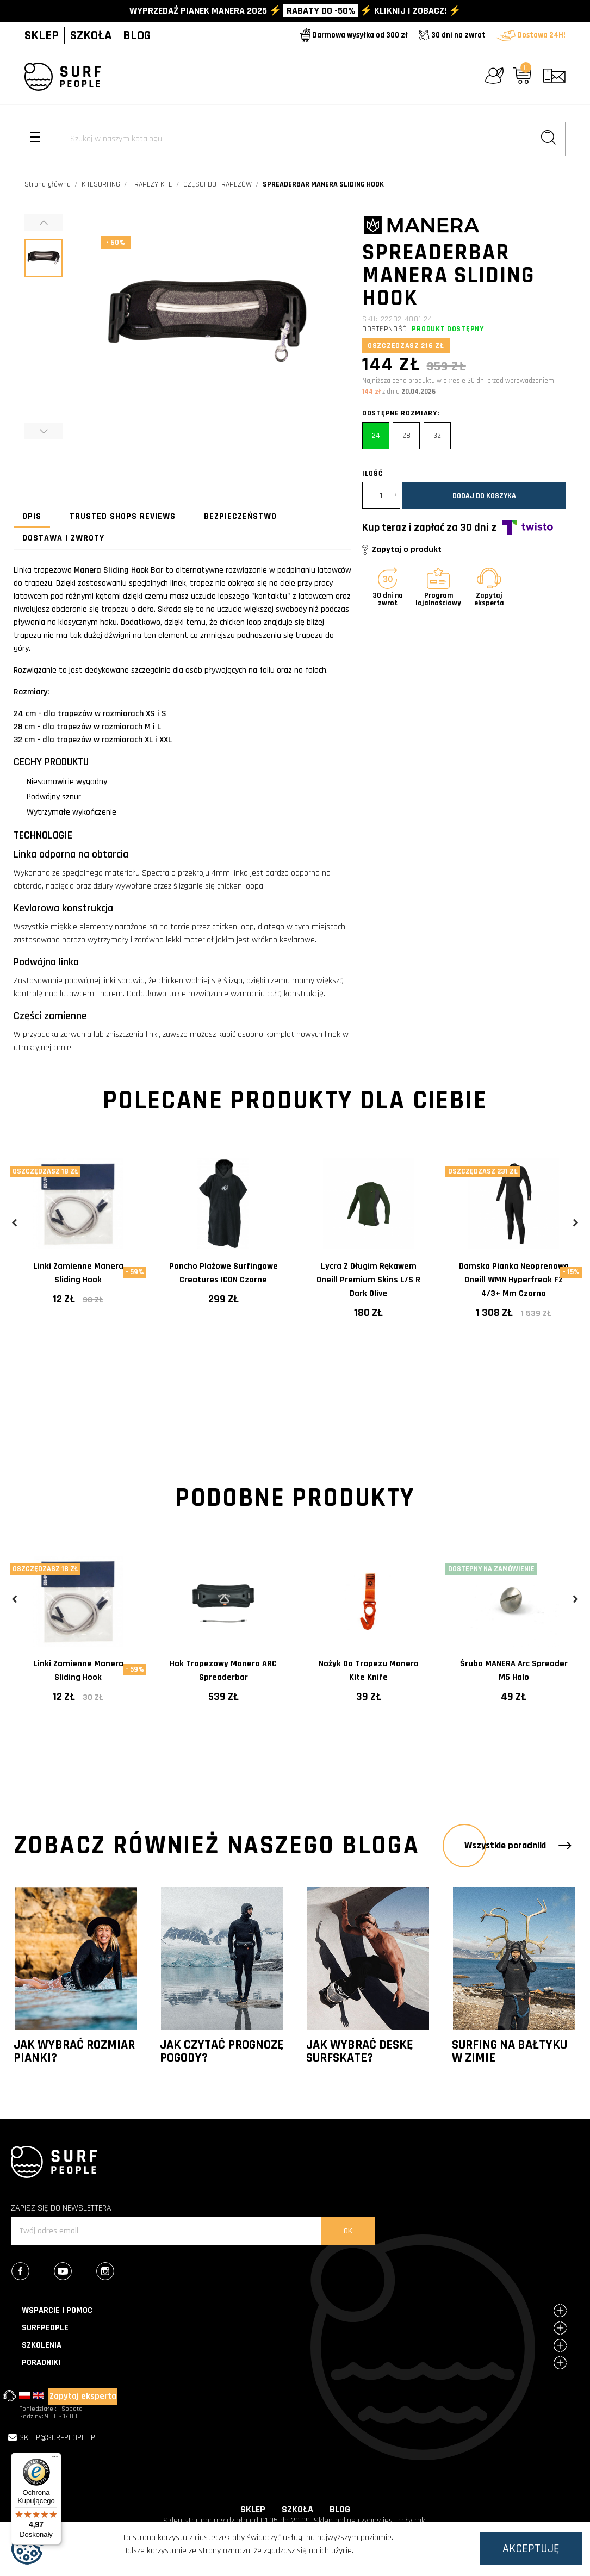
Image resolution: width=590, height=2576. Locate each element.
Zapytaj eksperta (82, 2396)
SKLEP (41, 35)
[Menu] (54, 2459)
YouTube (74, 2272)
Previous (14, 1222)
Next (575, 1222)
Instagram (116, 2272)
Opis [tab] (31, 516)
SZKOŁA (90, 35)
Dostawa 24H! (531, 35)
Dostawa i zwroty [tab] (63, 538)
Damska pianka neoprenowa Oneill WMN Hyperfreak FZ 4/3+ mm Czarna (514, 1280)
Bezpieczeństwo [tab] (240, 516)
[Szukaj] (312, 139)
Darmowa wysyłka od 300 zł (354, 35)
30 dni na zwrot (452, 35)
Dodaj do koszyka (484, 496)
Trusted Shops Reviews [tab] (123, 516)
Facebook (31, 2272)
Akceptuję (531, 2548)
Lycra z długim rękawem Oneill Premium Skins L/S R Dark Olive (368, 1280)
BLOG (137, 35)
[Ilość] (381, 495)
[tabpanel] (78, 1240)
